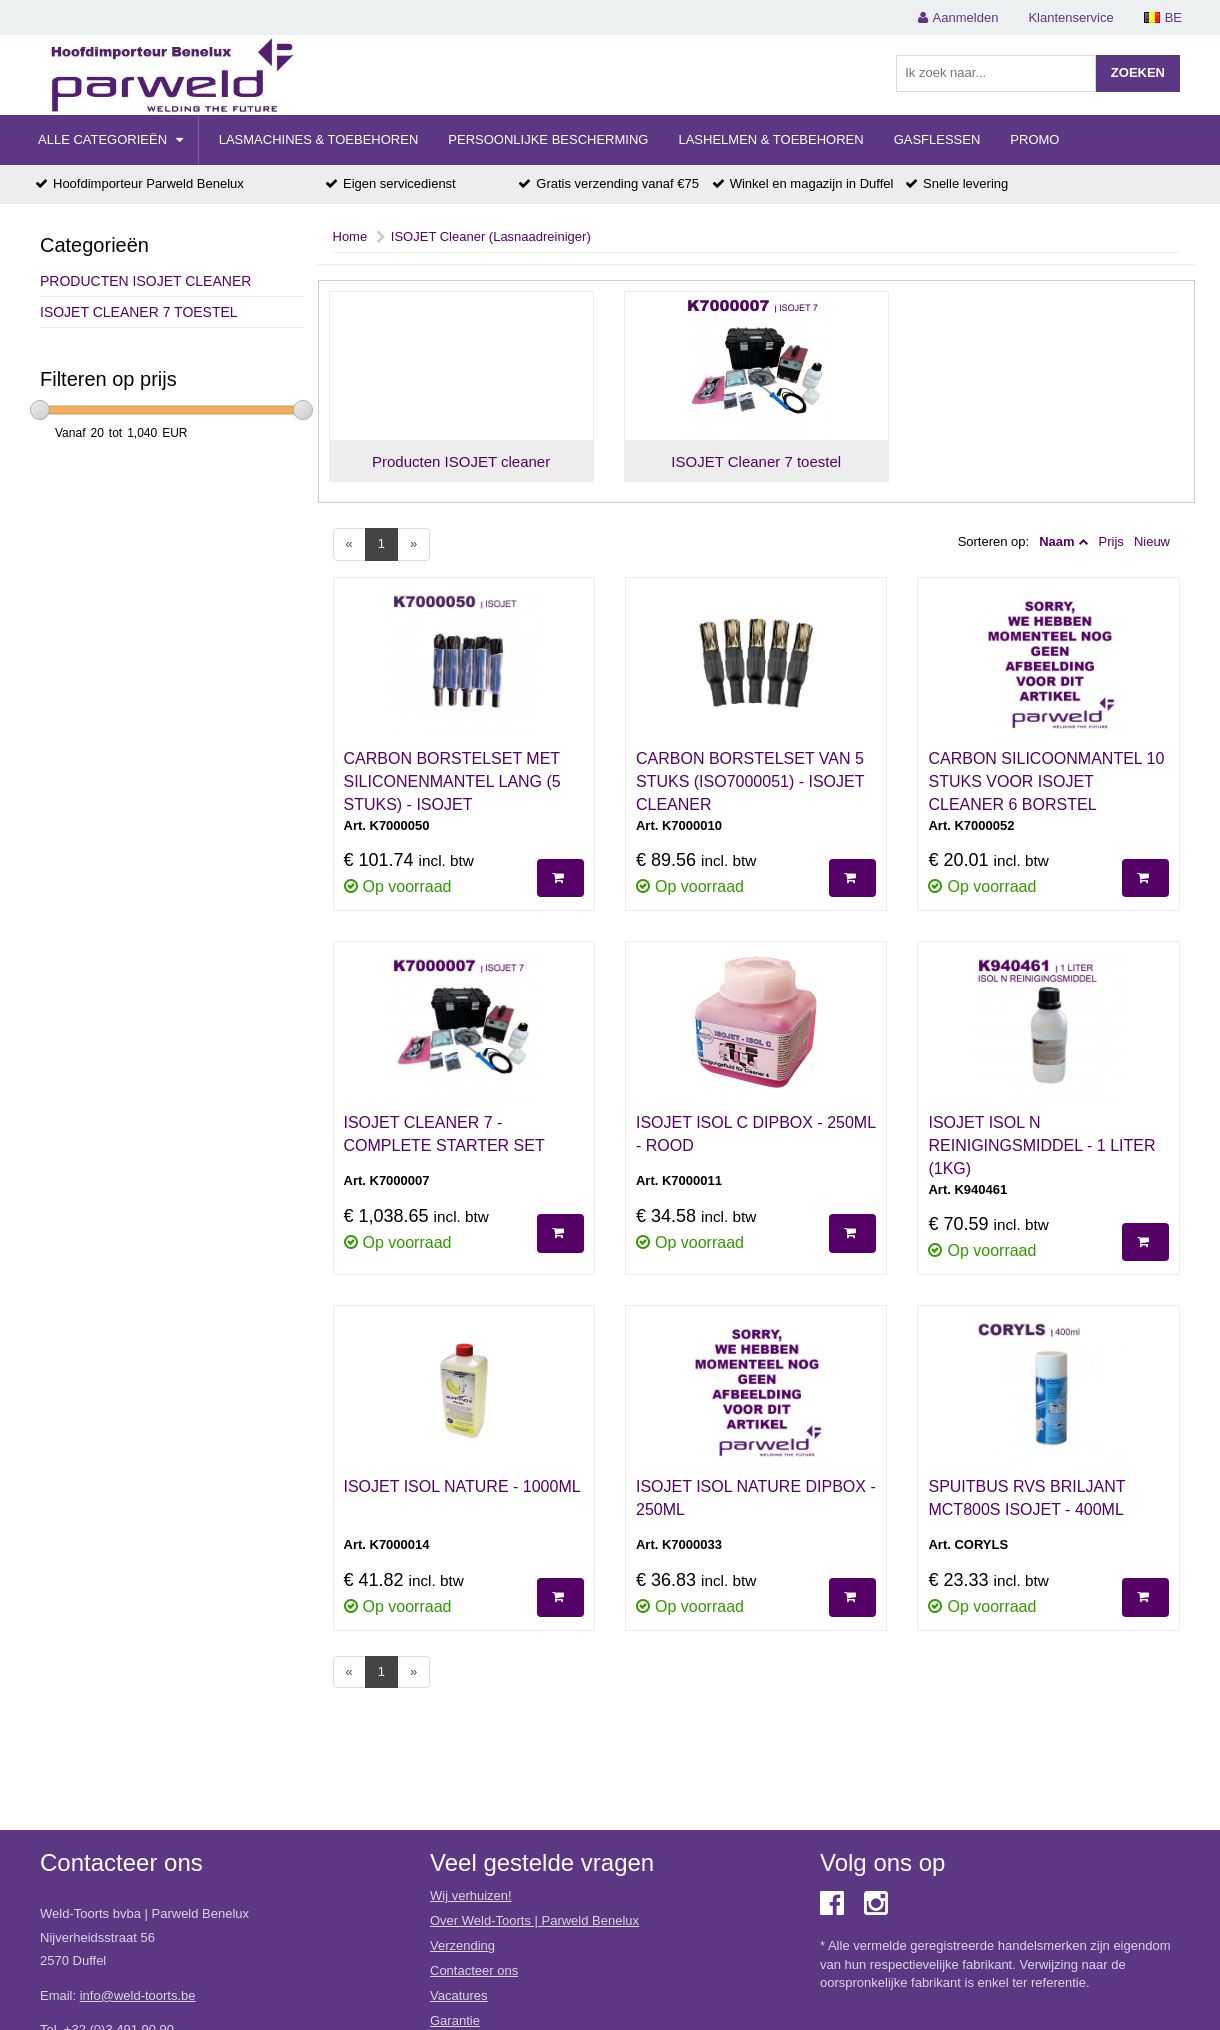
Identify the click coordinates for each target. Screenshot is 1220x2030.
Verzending (462, 1945)
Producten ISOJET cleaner (145, 281)
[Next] (413, 544)
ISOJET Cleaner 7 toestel (139, 312)
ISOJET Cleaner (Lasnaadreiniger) (491, 236)
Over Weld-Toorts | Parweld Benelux (534, 1920)
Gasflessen (937, 139)
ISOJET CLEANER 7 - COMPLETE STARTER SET (444, 1134)
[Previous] (349, 544)
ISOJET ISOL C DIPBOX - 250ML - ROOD (755, 1134)
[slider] (40, 410)
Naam (1056, 541)
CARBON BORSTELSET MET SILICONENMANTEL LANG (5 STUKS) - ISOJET (452, 781)
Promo (1034, 139)
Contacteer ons (474, 1970)
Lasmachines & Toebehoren (319, 139)
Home (350, 236)
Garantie (455, 2020)
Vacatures (459, 1995)
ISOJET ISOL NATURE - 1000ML (462, 1486)
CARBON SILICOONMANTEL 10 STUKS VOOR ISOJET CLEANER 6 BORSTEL (1046, 781)
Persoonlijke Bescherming (548, 139)
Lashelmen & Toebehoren (770, 139)
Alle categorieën (110, 139)
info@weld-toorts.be (138, 1995)
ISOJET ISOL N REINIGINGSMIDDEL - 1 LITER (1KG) (1041, 1145)
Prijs (1111, 541)
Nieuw (1152, 541)
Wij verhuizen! (471, 1895)
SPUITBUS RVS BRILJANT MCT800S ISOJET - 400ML (1026, 1498)
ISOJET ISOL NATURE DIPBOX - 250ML (756, 1498)
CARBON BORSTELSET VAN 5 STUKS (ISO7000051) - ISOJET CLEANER (750, 781)
